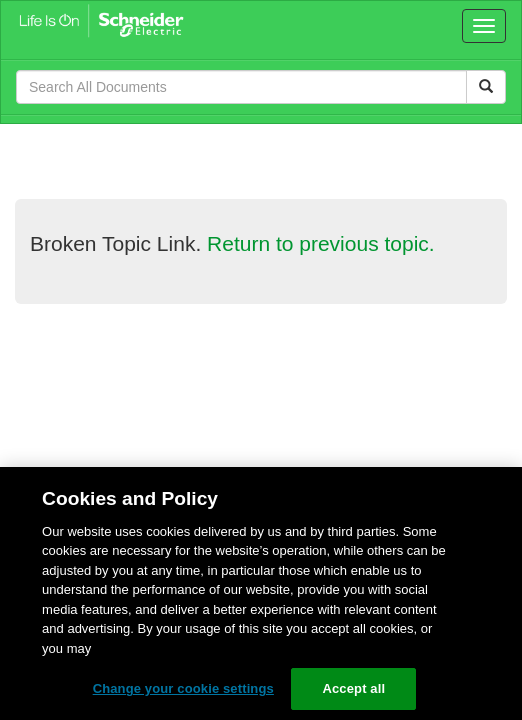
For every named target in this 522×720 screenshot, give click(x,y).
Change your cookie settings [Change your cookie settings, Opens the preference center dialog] (183, 688)
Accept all (353, 688)
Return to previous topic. (321, 243)
